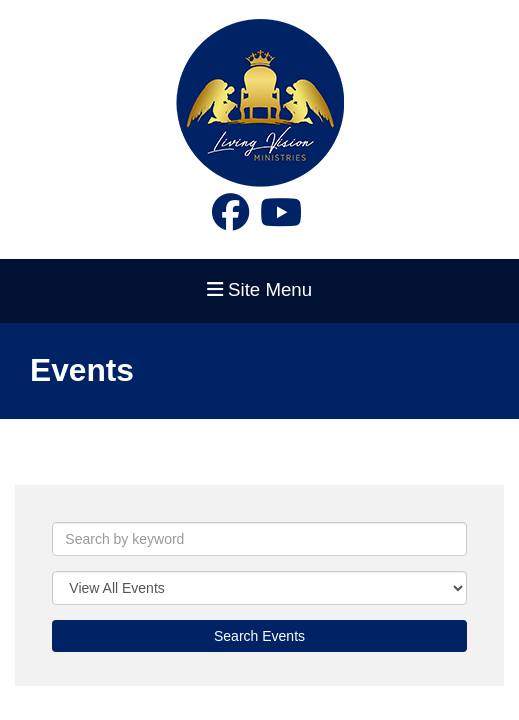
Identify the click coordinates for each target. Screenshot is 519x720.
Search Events (259, 636)
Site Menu (259, 289)
